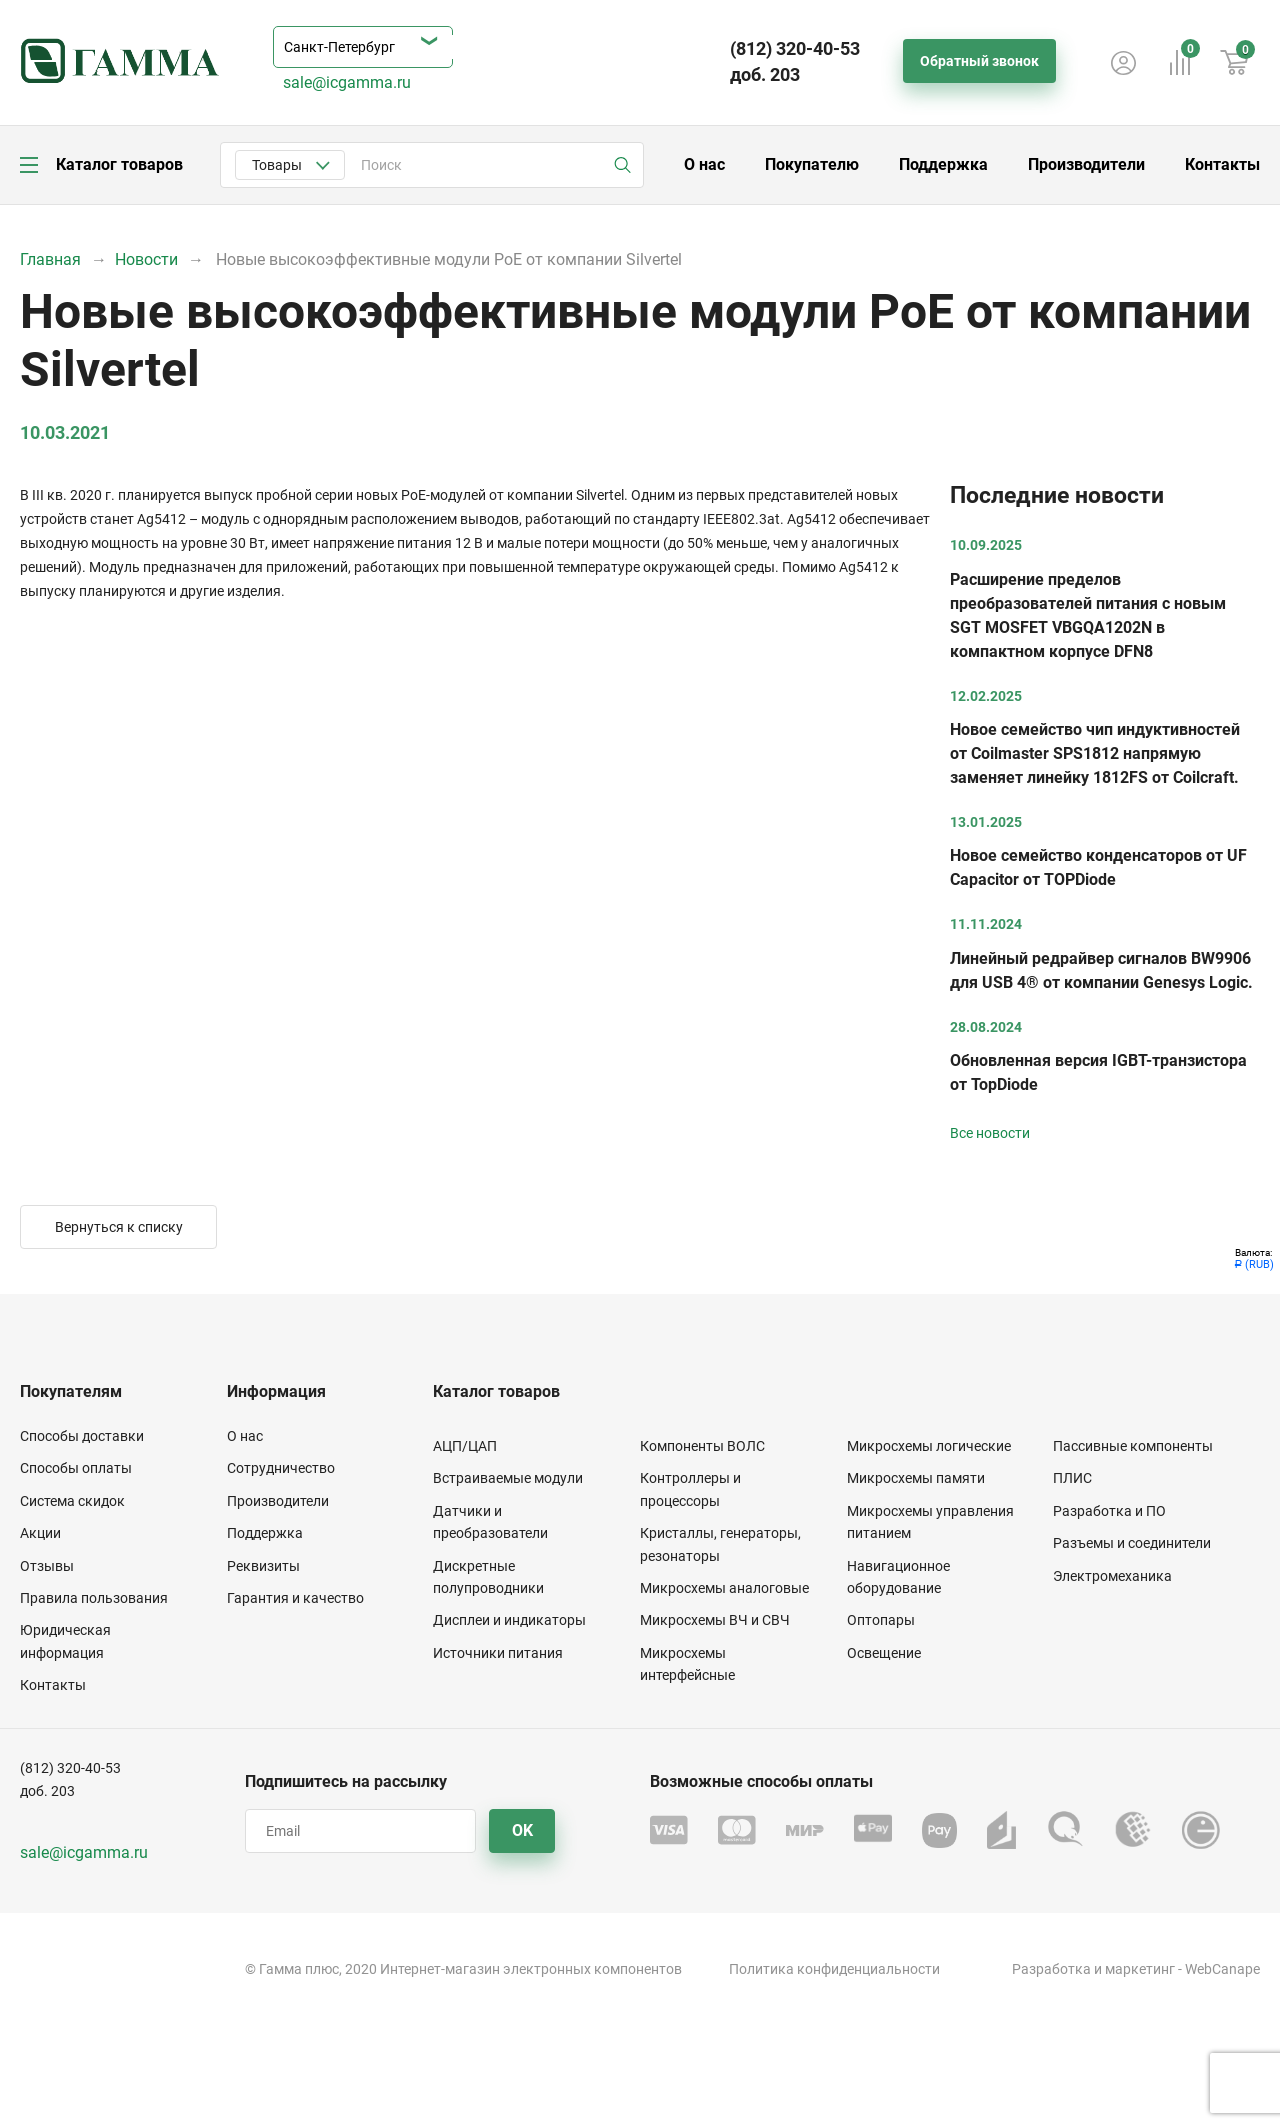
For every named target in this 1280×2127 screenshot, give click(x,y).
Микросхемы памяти (916, 1478)
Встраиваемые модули (508, 1478)
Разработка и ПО (1109, 1511)
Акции (40, 1533)
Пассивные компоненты (1133, 1446)
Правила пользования (94, 1598)
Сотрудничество (281, 1468)
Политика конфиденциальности (834, 1969)
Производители (1086, 164)
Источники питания (498, 1653)
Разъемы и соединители (1132, 1543)
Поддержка (943, 164)
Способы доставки (82, 1436)
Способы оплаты (76, 1468)
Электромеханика (1112, 1576)
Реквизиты (263, 1566)
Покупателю (812, 164)
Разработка (1051, 1969)
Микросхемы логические (929, 1446)
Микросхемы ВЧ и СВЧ (715, 1620)
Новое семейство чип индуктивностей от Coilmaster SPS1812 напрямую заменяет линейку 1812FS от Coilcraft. (1095, 753)
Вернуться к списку (119, 1227)
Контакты (1222, 164)
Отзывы (47, 1566)
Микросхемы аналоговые (724, 1588)
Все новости (990, 1133)
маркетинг (1140, 1969)
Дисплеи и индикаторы (509, 1620)
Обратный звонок (979, 61)
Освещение (884, 1653)
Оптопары (881, 1620)
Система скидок (72, 1501)
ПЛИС (1072, 1478)
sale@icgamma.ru (347, 82)
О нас (704, 164)
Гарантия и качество (295, 1598)
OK (522, 1830)
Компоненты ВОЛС (702, 1446)
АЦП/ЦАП (465, 1446)
